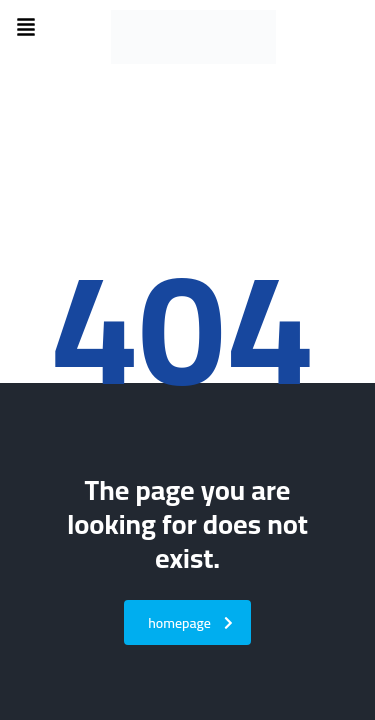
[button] (26, 28)
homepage (190, 623)
